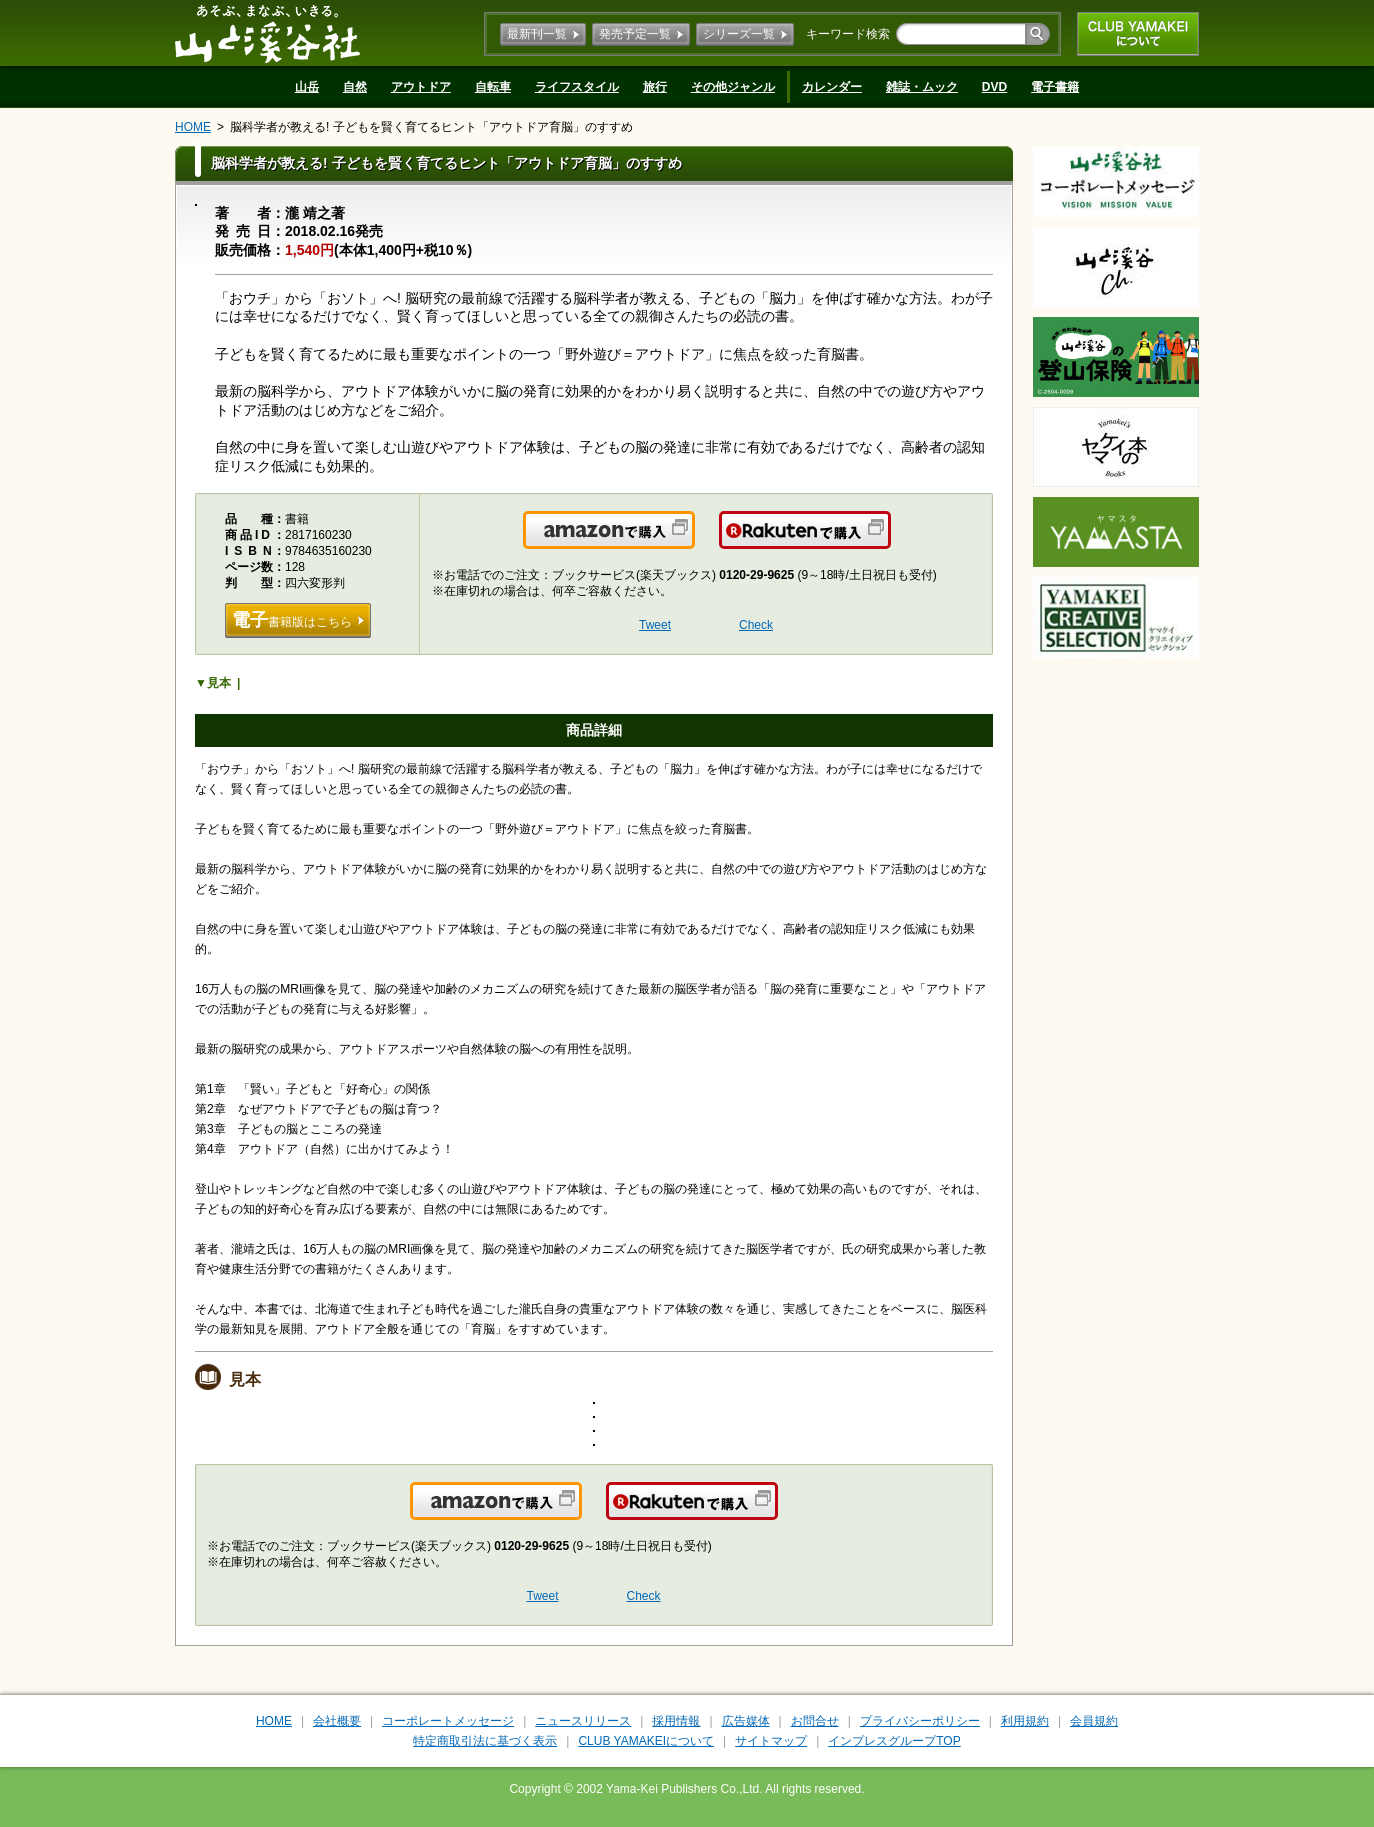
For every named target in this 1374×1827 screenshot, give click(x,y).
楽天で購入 (889, 542)
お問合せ (815, 1721)
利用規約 (1025, 1721)
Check (756, 625)
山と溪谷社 (267, 33)
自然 (355, 87)
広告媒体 (746, 1721)
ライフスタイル (577, 87)
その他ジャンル (733, 87)
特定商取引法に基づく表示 (485, 1741)
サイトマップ (771, 1741)
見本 (219, 683)
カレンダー (832, 87)
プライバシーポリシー (920, 1721)
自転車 (493, 87)
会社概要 (337, 1721)
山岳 (307, 87)
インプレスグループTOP (894, 1741)
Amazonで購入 (693, 542)
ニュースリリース (583, 1721)
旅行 (655, 87)
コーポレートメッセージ (448, 1721)
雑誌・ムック (922, 87)
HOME (193, 127)
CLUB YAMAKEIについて (1138, 34)
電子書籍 (1055, 87)
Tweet (655, 625)
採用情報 (676, 1721)
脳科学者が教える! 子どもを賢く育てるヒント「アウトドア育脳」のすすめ (431, 127)
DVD (994, 87)
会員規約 (1094, 1721)
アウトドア (421, 87)
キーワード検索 (848, 34)
